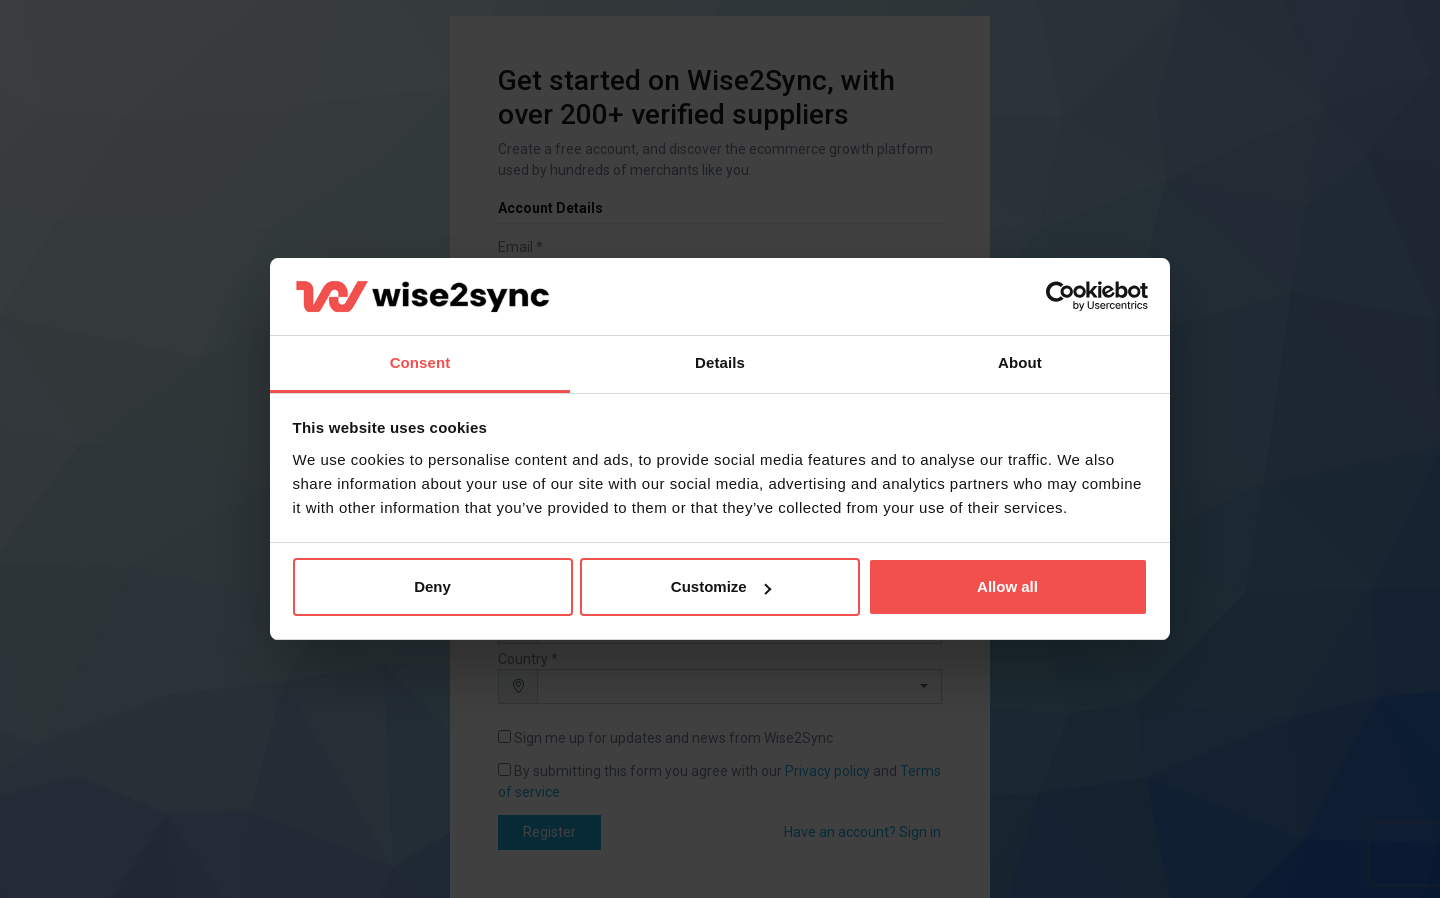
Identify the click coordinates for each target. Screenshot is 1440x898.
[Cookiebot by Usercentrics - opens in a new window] (1060, 297)
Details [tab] (720, 362)
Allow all (1007, 586)
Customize (721, 586)
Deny (432, 586)
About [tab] (1020, 362)
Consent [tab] (420, 362)
